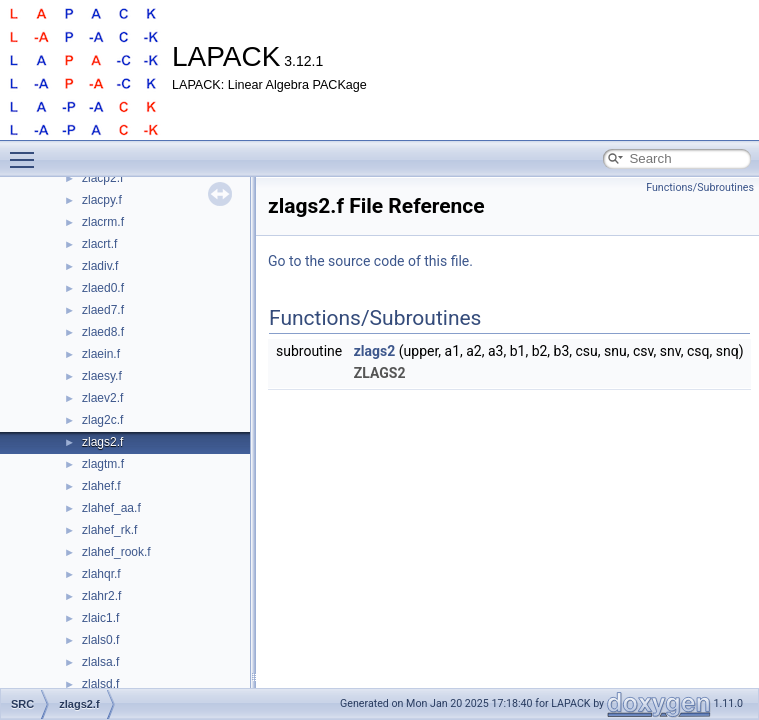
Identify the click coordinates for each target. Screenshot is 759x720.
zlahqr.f (101, 574)
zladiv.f (100, 266)
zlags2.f (102, 442)
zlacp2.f (102, 178)
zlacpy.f (102, 200)
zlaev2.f (102, 398)
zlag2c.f (102, 420)
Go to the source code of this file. (370, 261)
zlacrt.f (99, 244)
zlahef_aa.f (111, 508)
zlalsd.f (100, 684)
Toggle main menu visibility (27, 151)
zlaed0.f (103, 288)
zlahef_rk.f (109, 530)
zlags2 (375, 351)
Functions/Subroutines (700, 187)
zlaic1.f (100, 618)
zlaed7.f (103, 310)
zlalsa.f (100, 662)
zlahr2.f (101, 596)
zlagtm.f (103, 464)
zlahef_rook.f (116, 552)
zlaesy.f (102, 376)
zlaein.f (101, 354)
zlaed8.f (103, 332)
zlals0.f (100, 640)
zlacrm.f (103, 222)
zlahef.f (101, 486)
